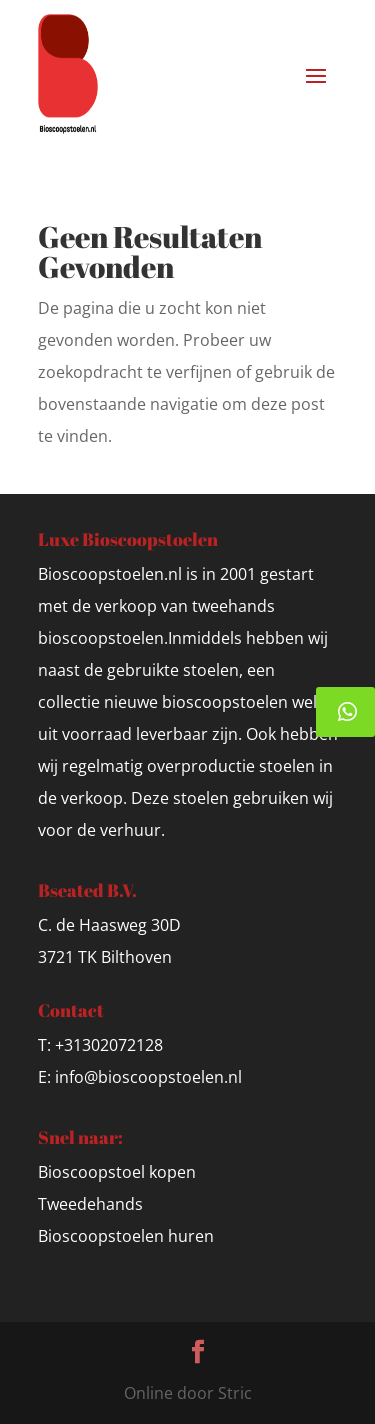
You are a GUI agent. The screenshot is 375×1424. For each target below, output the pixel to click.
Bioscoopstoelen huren (126, 1236)
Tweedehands (90, 1204)
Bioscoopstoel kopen (117, 1172)
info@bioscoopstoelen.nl (148, 1077)
